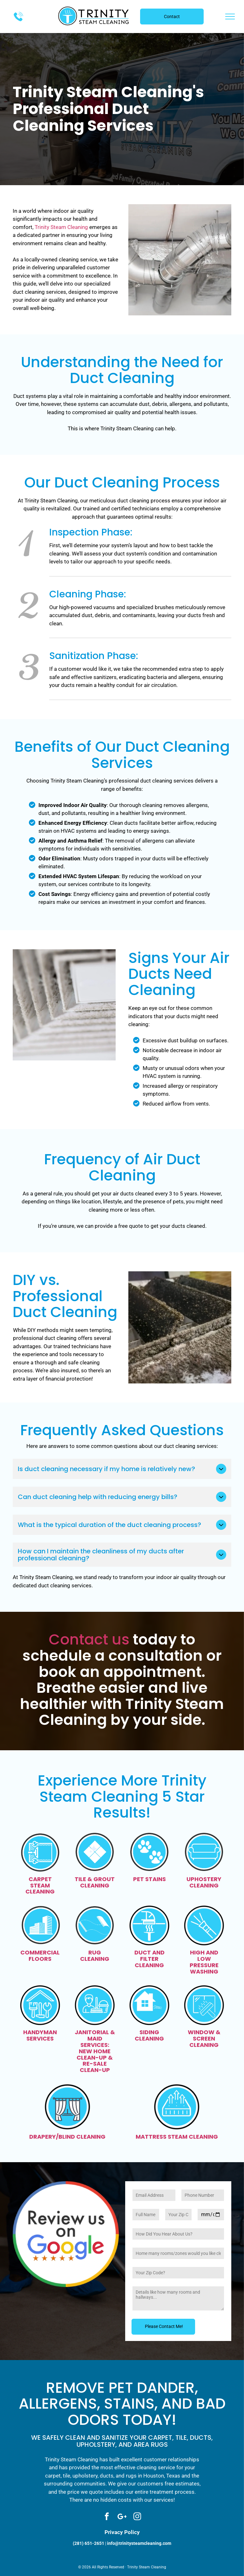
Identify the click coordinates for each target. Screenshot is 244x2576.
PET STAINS (149, 1879)
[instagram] (137, 2517)
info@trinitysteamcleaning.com (139, 2543)
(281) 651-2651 (88, 2543)
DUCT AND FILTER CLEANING (149, 1958)
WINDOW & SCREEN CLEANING (204, 2038)
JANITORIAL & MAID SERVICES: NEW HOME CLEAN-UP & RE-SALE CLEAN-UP (95, 2051)
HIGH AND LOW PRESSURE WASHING (204, 1961)
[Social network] (122, 2517)
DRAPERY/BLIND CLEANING (67, 2137)
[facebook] (107, 2517)
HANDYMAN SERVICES (40, 2035)
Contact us (89, 1639)
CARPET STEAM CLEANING (40, 1885)
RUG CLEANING (94, 1955)
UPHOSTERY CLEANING (203, 1882)
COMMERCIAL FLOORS (40, 1955)
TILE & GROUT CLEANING (95, 1882)
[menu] (230, 16)
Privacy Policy (122, 2532)
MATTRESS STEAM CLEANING (177, 2137)
